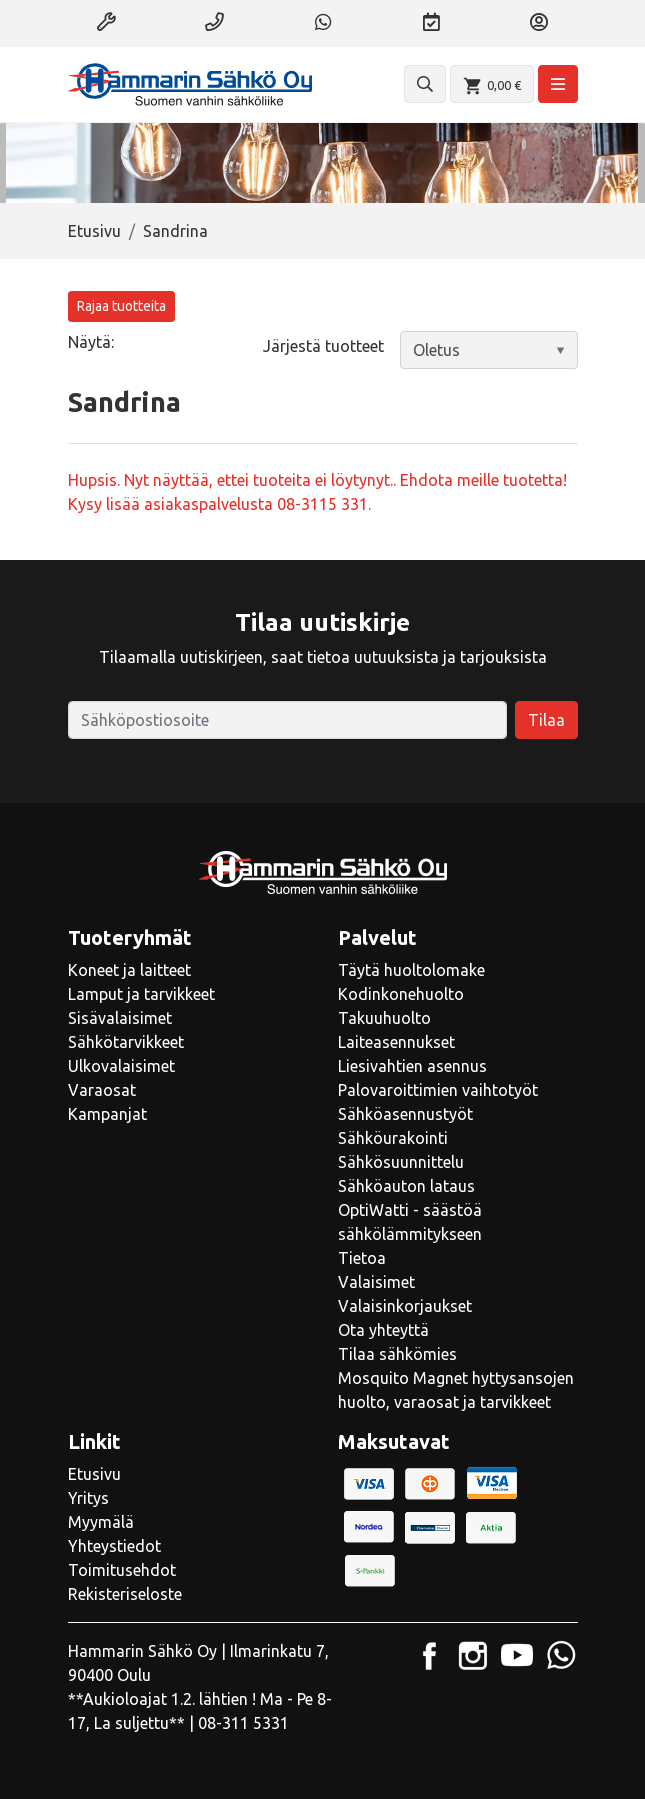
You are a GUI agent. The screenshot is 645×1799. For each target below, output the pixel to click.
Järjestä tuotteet (323, 346)
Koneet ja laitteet (129, 970)
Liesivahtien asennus (412, 1066)
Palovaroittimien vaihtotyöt (438, 1090)
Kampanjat (107, 1114)
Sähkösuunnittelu (401, 1162)
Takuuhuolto (384, 1018)
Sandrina (175, 231)
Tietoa (362, 1258)
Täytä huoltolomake (411, 970)
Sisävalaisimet (120, 1018)
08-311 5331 (243, 1723)
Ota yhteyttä (383, 1330)
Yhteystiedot (114, 1546)
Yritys (88, 1498)
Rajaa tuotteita (121, 306)
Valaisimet (376, 1282)
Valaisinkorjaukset (405, 1306)
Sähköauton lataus (406, 1186)
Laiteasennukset (396, 1042)
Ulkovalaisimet (121, 1066)
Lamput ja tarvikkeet (141, 994)
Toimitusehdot (122, 1570)
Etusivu (94, 231)
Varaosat (102, 1090)
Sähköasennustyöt (405, 1114)
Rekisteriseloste (125, 1594)
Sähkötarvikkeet (126, 1042)
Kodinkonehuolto (401, 994)
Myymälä (101, 1522)
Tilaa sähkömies (397, 1354)
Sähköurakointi (393, 1138)
